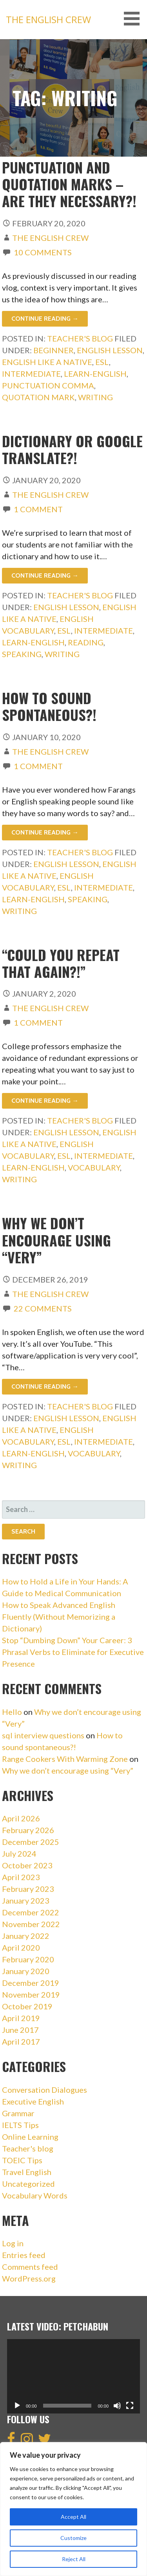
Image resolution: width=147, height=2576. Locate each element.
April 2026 (21, 1818)
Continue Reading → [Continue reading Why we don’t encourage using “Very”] (44, 1386)
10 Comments (43, 252)
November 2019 (31, 1994)
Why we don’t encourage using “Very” (56, 1239)
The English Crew (48, 19)
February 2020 (28, 1959)
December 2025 (30, 1841)
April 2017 (21, 2041)
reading (85, 642)
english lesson (110, 350)
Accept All (73, 2516)
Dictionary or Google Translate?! (72, 449)
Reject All (73, 2559)
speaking (22, 654)
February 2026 (28, 1830)
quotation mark (38, 397)
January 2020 (25, 1971)
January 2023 (25, 1900)
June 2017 (20, 2029)
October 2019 (27, 2006)
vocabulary (94, 1167)
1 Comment (38, 509)
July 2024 (19, 1853)
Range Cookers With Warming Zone (65, 1758)
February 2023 (28, 1888)
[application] (73, 2376)
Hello (12, 1711)
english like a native (47, 362)
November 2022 (31, 1924)
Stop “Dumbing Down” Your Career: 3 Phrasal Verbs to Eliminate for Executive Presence (73, 1651)
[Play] (17, 2406)
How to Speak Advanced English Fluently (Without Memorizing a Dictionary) (58, 1616)
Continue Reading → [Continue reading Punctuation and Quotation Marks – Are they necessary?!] (44, 318)
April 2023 (21, 1877)
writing (95, 397)
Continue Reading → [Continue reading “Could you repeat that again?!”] (44, 1100)
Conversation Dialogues (44, 2089)
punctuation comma (48, 385)
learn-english (95, 373)
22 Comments (43, 1308)
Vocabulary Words (34, 2195)
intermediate (31, 373)
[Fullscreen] (130, 2406)
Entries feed (23, 2255)
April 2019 (21, 2018)
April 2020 (21, 1947)
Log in (13, 2243)
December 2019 (30, 1982)
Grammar (18, 2113)
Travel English (26, 2172)
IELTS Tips (20, 2125)
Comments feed (30, 2266)
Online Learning (30, 2136)
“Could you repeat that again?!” (61, 963)
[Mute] (117, 2406)
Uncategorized (28, 2183)
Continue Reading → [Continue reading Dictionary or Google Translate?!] (44, 575)
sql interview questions (43, 1735)
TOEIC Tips (22, 2160)
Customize (73, 2537)
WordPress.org (29, 2278)
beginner (53, 350)
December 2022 (30, 1912)
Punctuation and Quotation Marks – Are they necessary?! (69, 184)
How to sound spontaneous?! (49, 706)
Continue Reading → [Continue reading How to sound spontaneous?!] (44, 832)
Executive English (33, 2101)
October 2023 (27, 1865)
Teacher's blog (80, 338)
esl (102, 362)
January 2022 (25, 1935)
